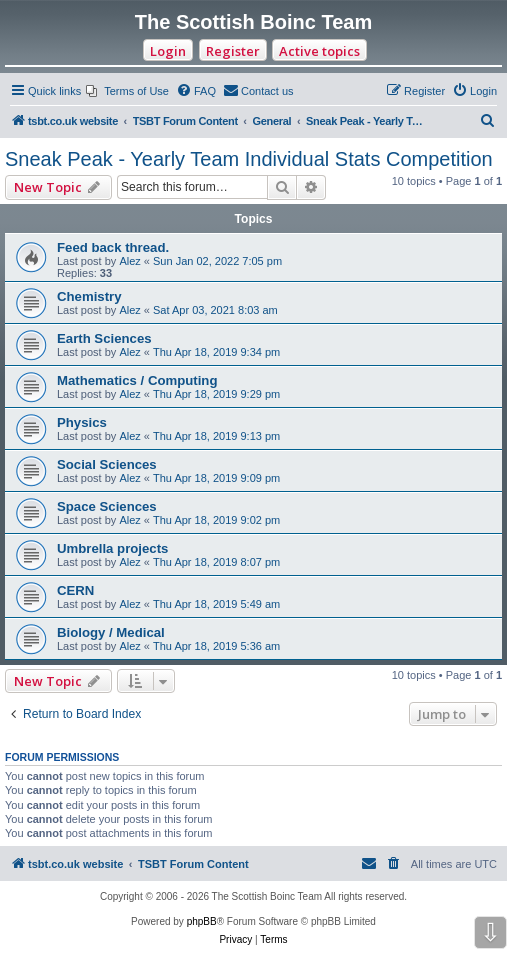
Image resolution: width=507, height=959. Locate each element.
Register (233, 51)
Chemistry (89, 296)
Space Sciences (107, 506)
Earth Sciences (104, 338)
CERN (75, 590)
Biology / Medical (111, 632)
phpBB (202, 921)
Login (168, 51)
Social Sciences (107, 464)
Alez (129, 261)
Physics (82, 422)
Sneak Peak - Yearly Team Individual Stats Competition (249, 159)
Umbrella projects (112, 548)
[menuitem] (127, 91)
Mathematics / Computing (137, 380)
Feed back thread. (113, 247)
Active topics (319, 51)
